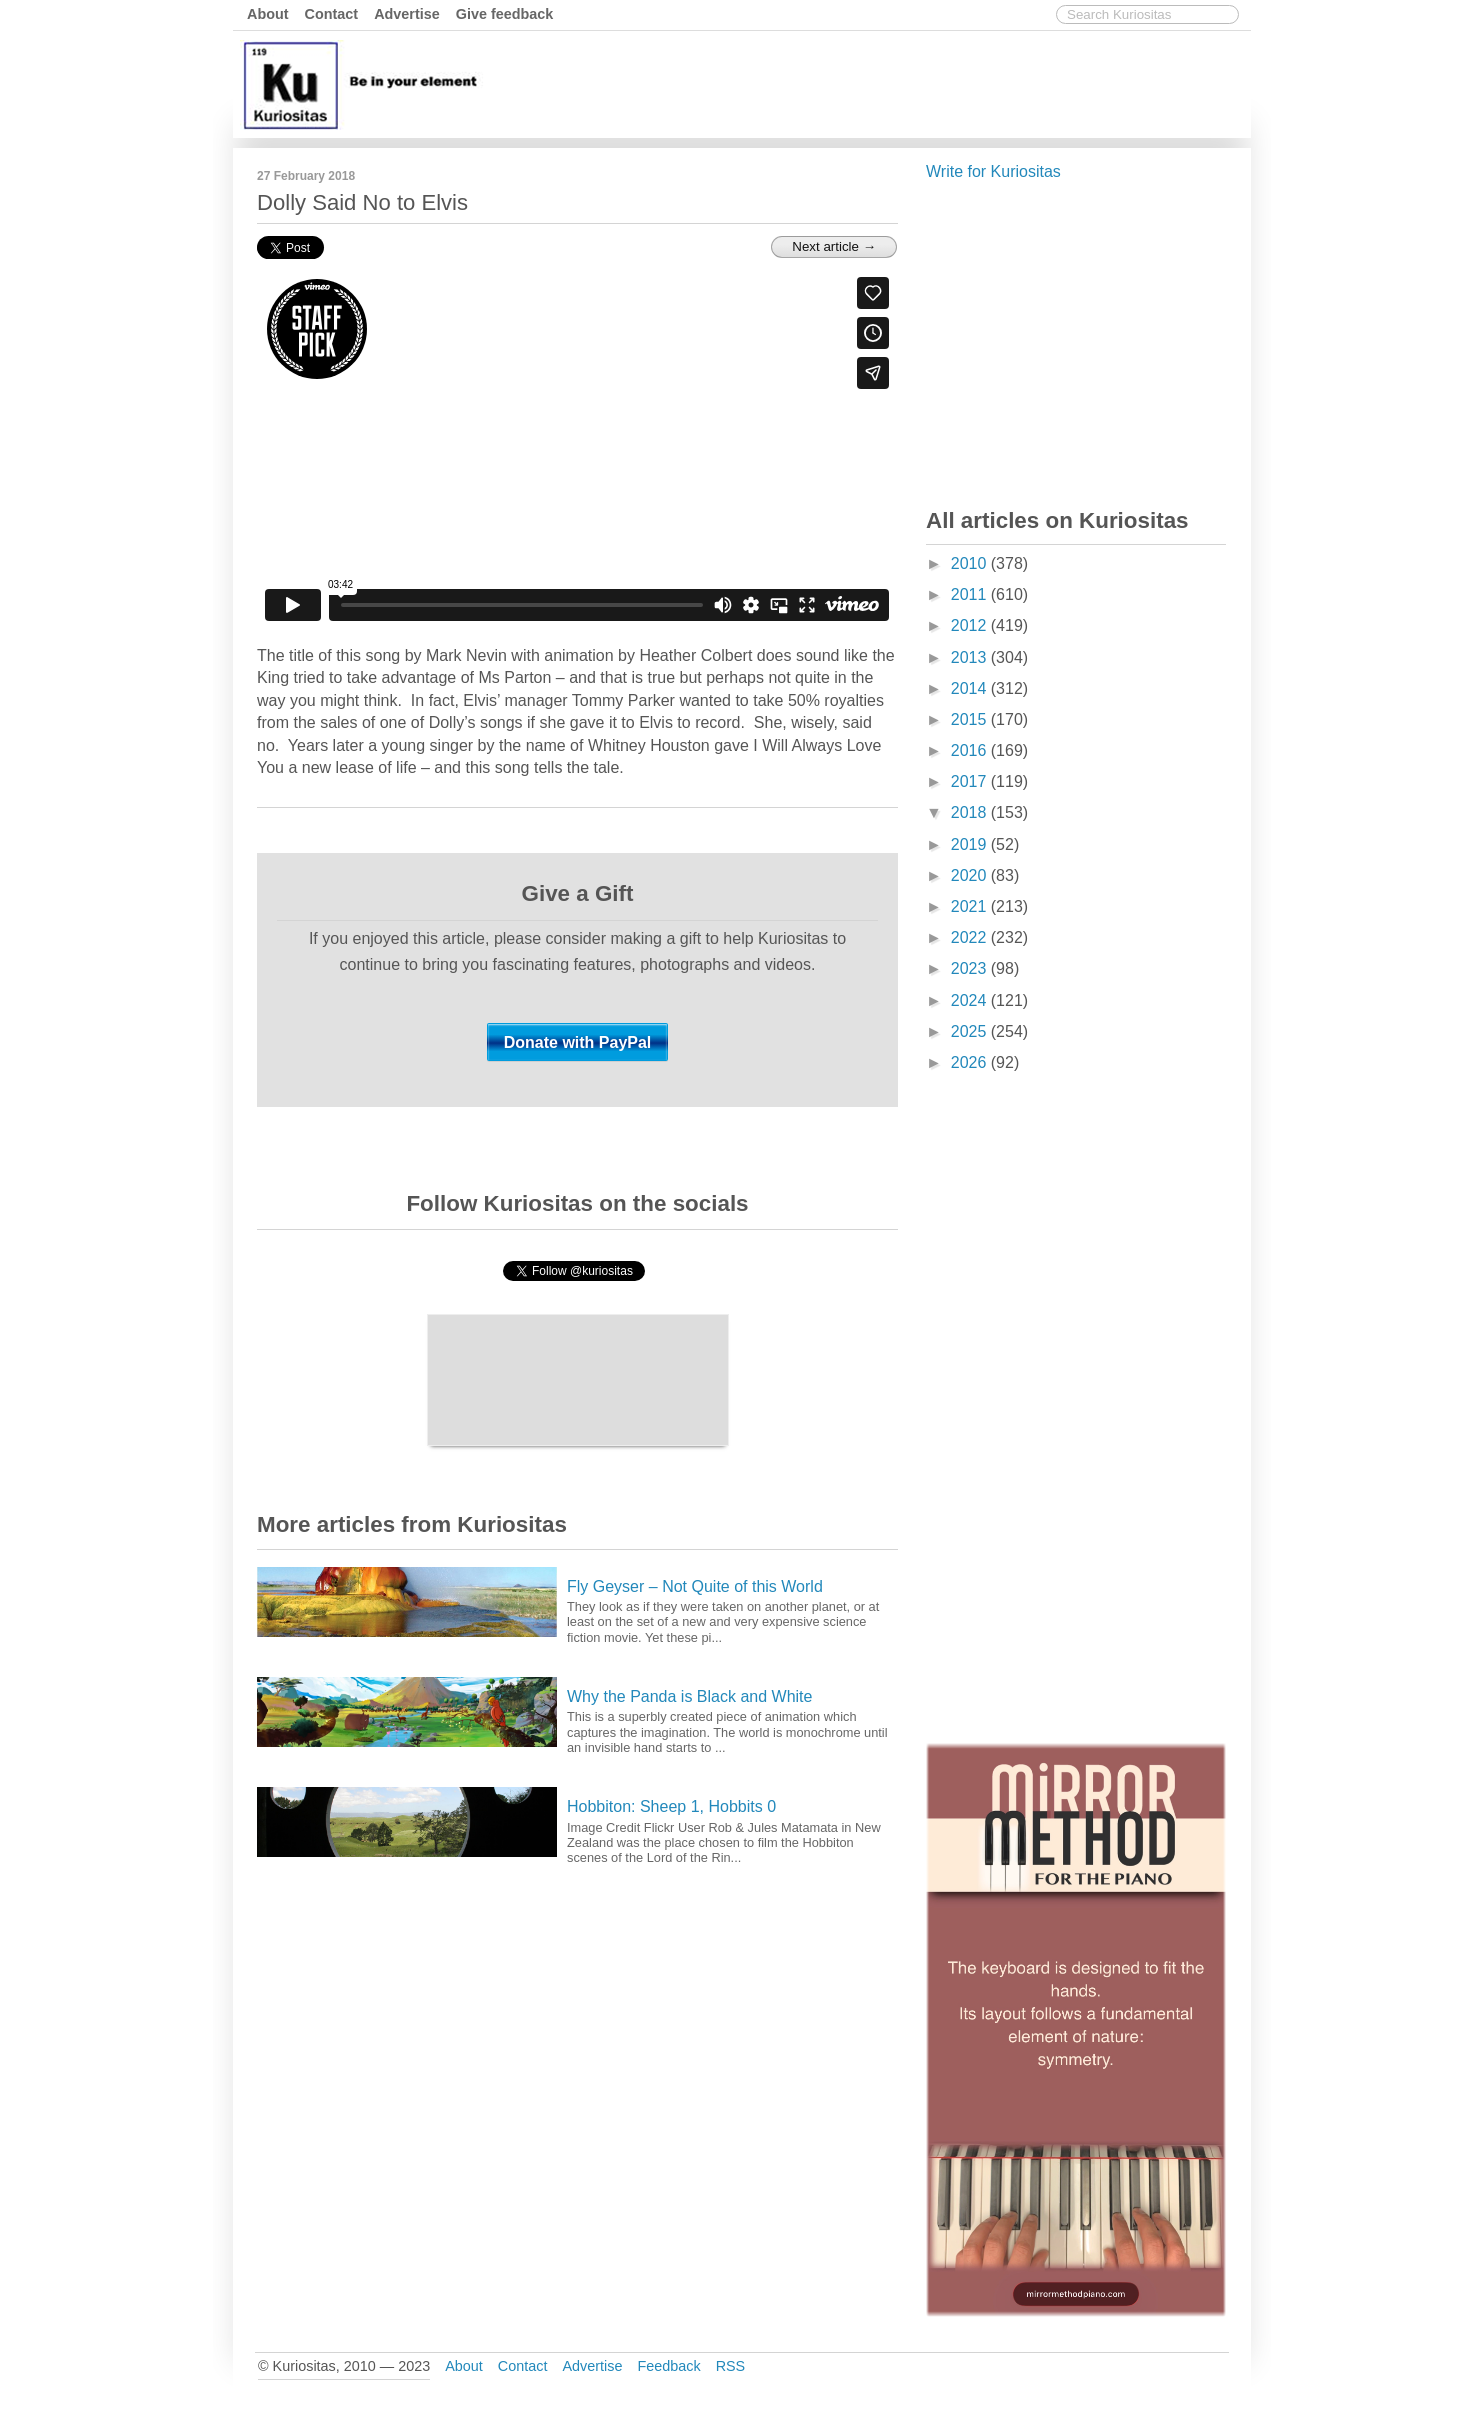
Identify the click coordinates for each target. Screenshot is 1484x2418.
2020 (971, 875)
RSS (731, 2366)
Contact (332, 14)
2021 (971, 906)
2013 (971, 657)
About (268, 14)
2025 (971, 1031)
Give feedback (505, 14)
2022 (971, 937)
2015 (971, 719)
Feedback (668, 2366)
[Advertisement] (882, 83)
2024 (971, 1000)
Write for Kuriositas (993, 171)
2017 (971, 781)
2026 (971, 1062)
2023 (971, 968)
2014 (971, 688)
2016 (971, 750)
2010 (971, 563)
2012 (971, 625)
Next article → (834, 246)
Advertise (407, 14)
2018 (971, 812)
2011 (971, 594)
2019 (971, 844)
